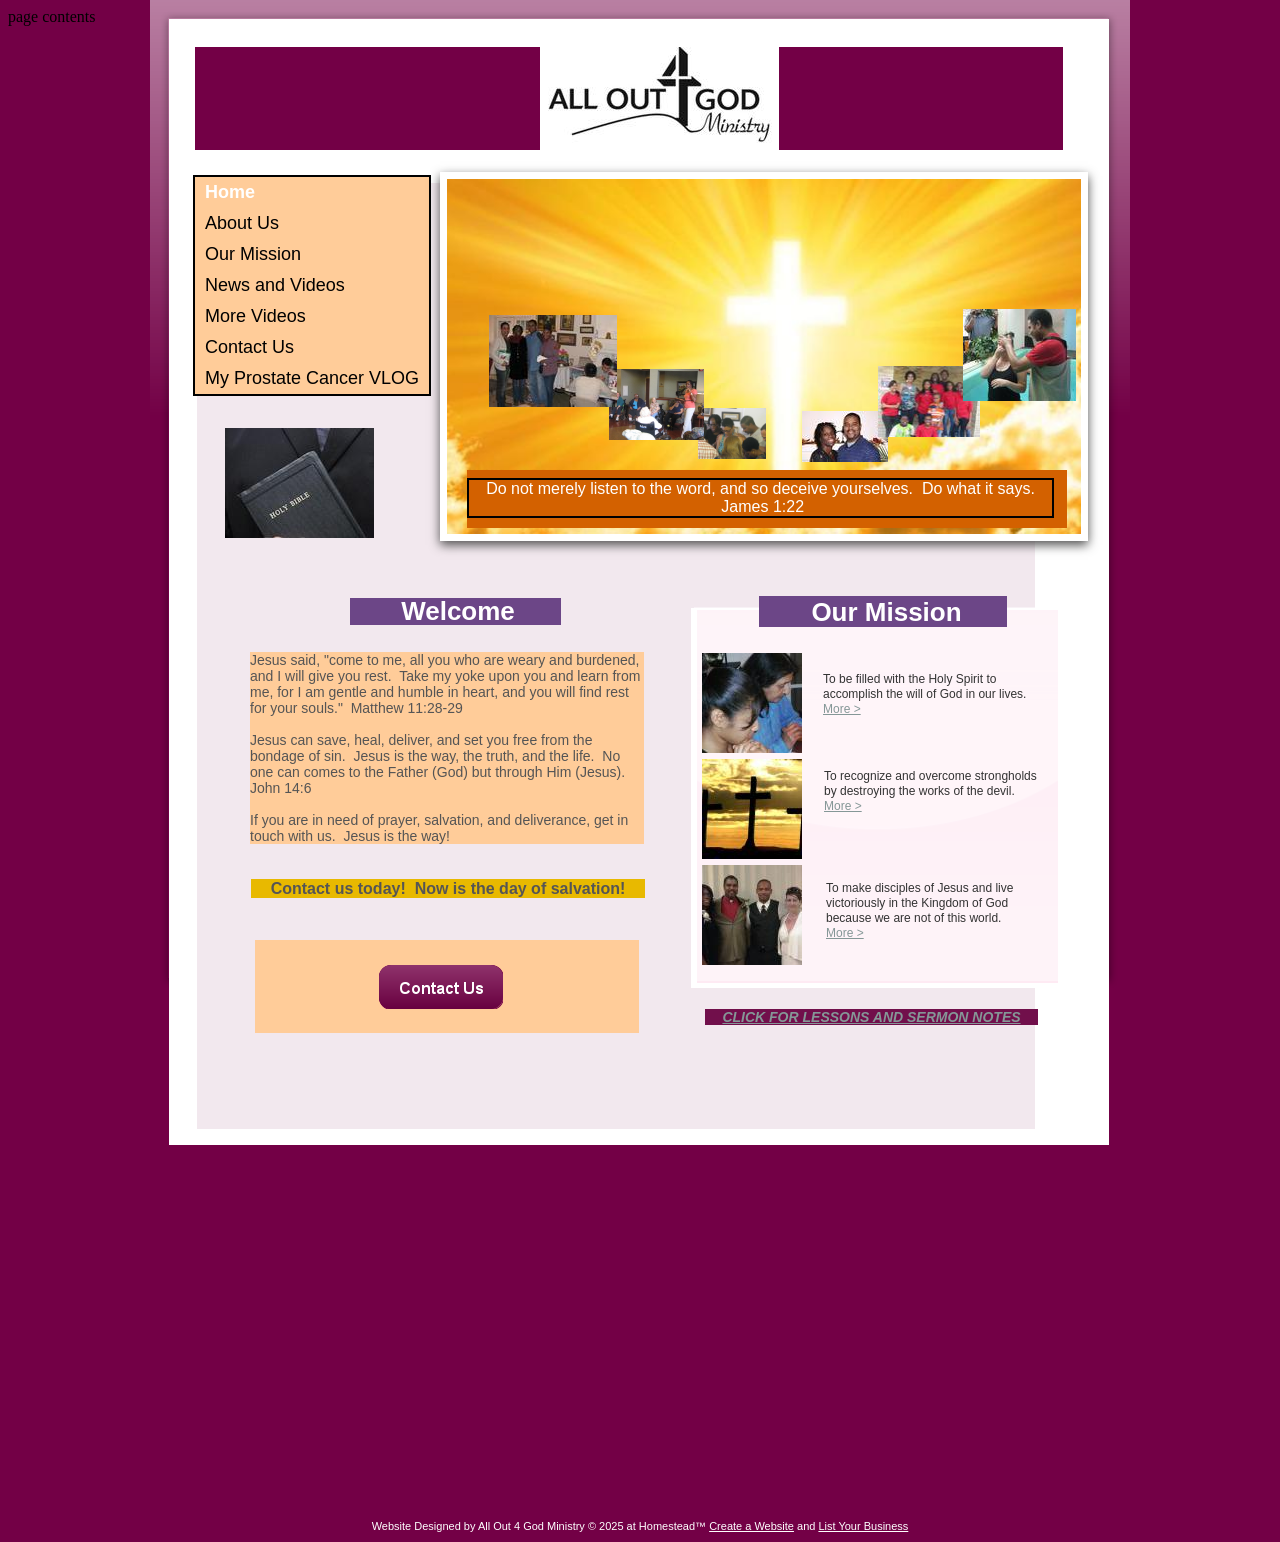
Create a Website (751, 1526)
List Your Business (863, 1526)
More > (842, 709)
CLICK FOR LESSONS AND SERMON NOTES (871, 1017)
